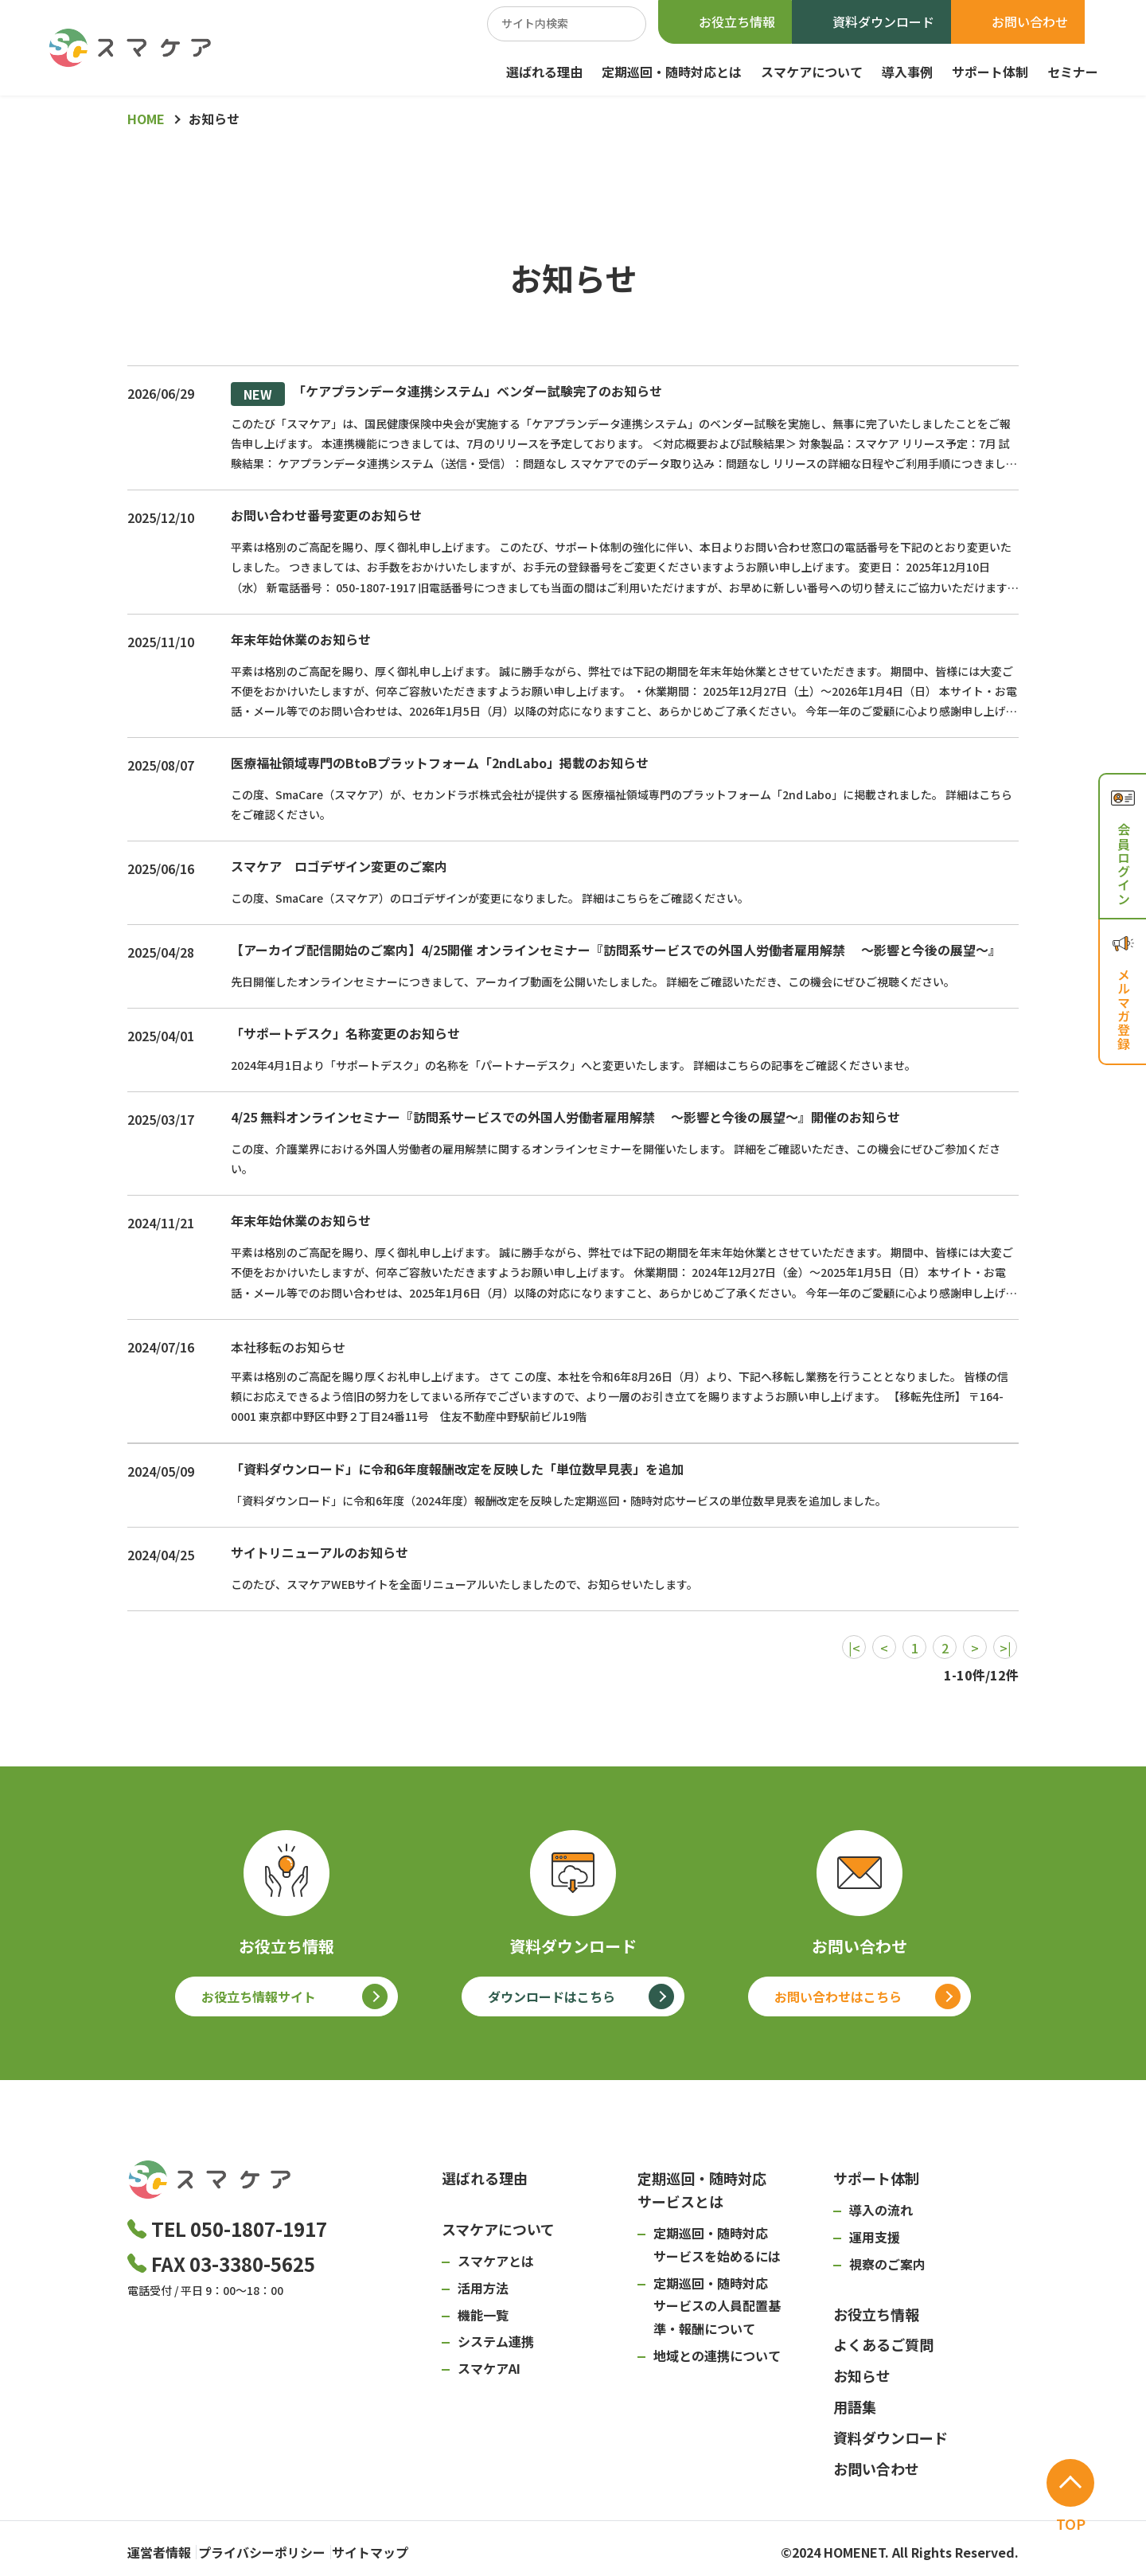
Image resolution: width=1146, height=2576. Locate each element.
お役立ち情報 (737, 21)
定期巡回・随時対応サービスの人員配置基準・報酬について (717, 2306)
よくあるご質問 (883, 2344)
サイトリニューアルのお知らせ (319, 1552)
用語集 (854, 2406)
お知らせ (862, 2375)
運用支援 (874, 2236)
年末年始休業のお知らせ (301, 639)
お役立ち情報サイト (258, 1996)
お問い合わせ (1030, 21)
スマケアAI (489, 2368)
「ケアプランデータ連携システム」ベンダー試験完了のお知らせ (446, 394)
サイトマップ (410, 2548)
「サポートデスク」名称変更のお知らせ (345, 1033)
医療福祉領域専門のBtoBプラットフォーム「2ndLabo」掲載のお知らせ (440, 762)
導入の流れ (881, 2209)
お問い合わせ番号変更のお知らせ (326, 515)
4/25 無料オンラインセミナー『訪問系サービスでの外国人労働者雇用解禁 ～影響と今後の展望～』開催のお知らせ (565, 1117)
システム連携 (496, 2341)
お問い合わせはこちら (838, 1996)
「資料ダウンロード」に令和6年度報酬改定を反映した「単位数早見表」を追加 (457, 1468)
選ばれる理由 (544, 71)
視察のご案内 (887, 2264)
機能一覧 (483, 2314)
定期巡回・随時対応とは (672, 71)
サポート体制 (990, 71)
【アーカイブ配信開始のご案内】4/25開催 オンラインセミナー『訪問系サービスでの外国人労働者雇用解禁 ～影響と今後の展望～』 (616, 949)
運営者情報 (159, 2548)
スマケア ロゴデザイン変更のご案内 (339, 866)
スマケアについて (812, 71)
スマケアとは (496, 2260)
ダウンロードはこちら (551, 1996)
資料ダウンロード (883, 21)
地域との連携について (717, 2355)
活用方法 (483, 2287)
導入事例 (907, 71)
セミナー (1072, 71)
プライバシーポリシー (281, 2548)
